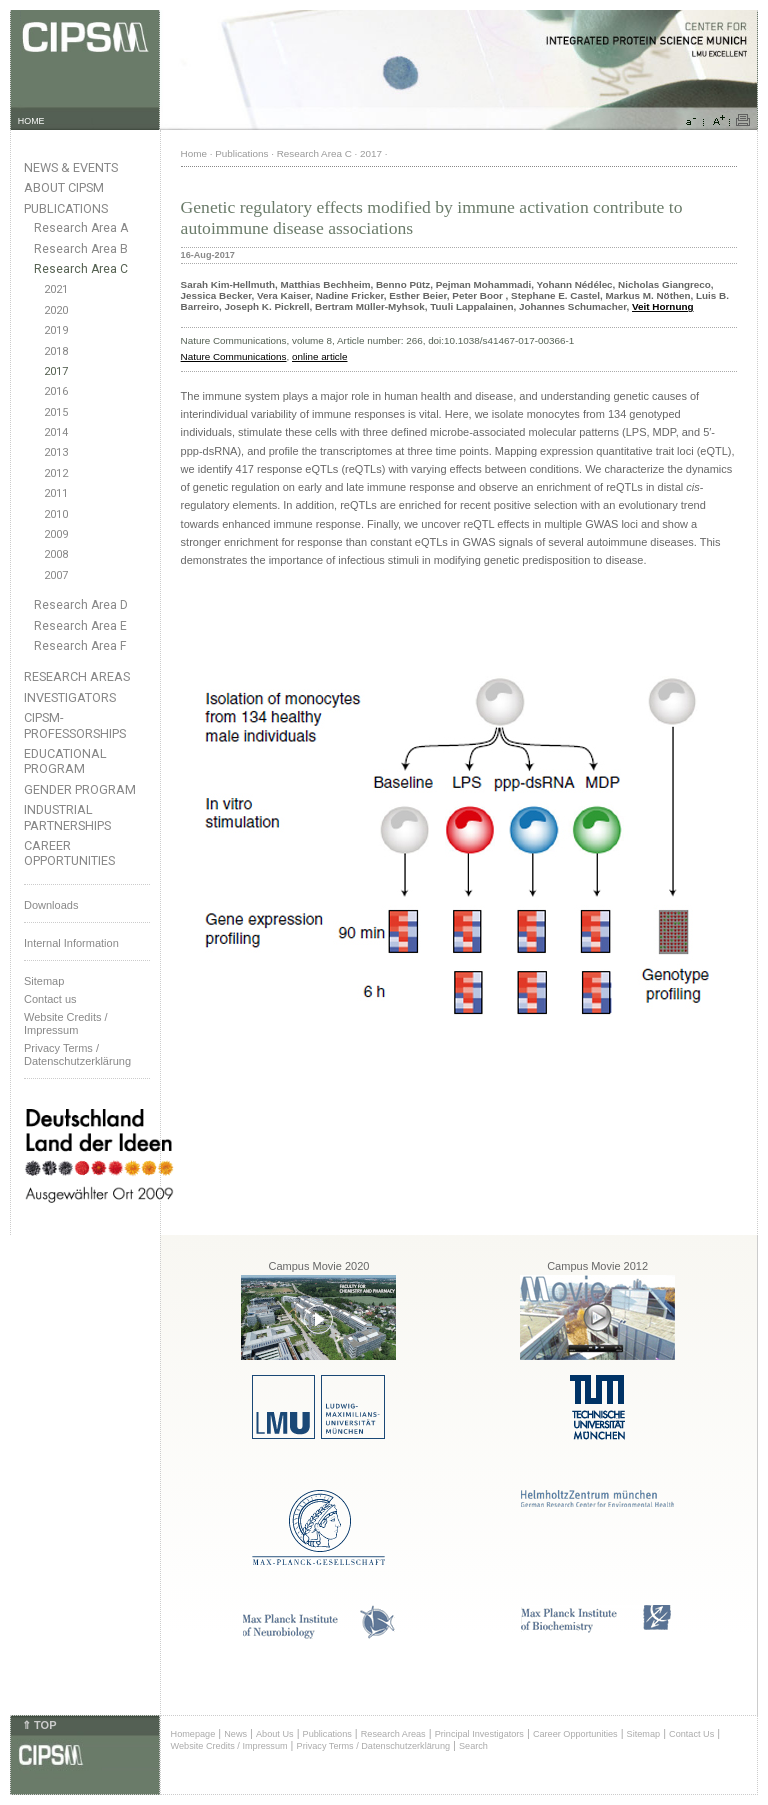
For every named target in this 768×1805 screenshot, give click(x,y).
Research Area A (81, 228)
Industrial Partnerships (67, 817)
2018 (56, 351)
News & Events (71, 167)
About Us (275, 1734)
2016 (56, 391)
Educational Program (65, 761)
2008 (56, 554)
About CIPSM (64, 187)
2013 (56, 452)
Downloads (51, 905)
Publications (66, 208)
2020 (56, 310)
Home (194, 153)
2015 (56, 412)
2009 (56, 534)
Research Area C (81, 269)
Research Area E (80, 626)
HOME (31, 121)
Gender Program (80, 789)
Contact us (50, 999)
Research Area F (80, 646)
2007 (56, 575)
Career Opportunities (69, 853)
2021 (56, 289)
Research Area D (81, 605)
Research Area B (81, 249)
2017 (56, 371)
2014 (56, 432)
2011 (56, 493)
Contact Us (691, 1734)
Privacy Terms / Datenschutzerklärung (77, 1054)
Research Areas (77, 676)
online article (319, 356)
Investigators (70, 697)
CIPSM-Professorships (75, 725)
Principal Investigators (479, 1734)
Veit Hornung (662, 306)
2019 (56, 330)
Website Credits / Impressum (229, 1746)
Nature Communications (234, 356)
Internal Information (71, 943)
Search (473, 1746)
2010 (56, 514)
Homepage (193, 1734)
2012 (56, 473)
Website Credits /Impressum (66, 1023)
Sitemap (44, 981)
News (235, 1734)
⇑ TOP (39, 1725)
